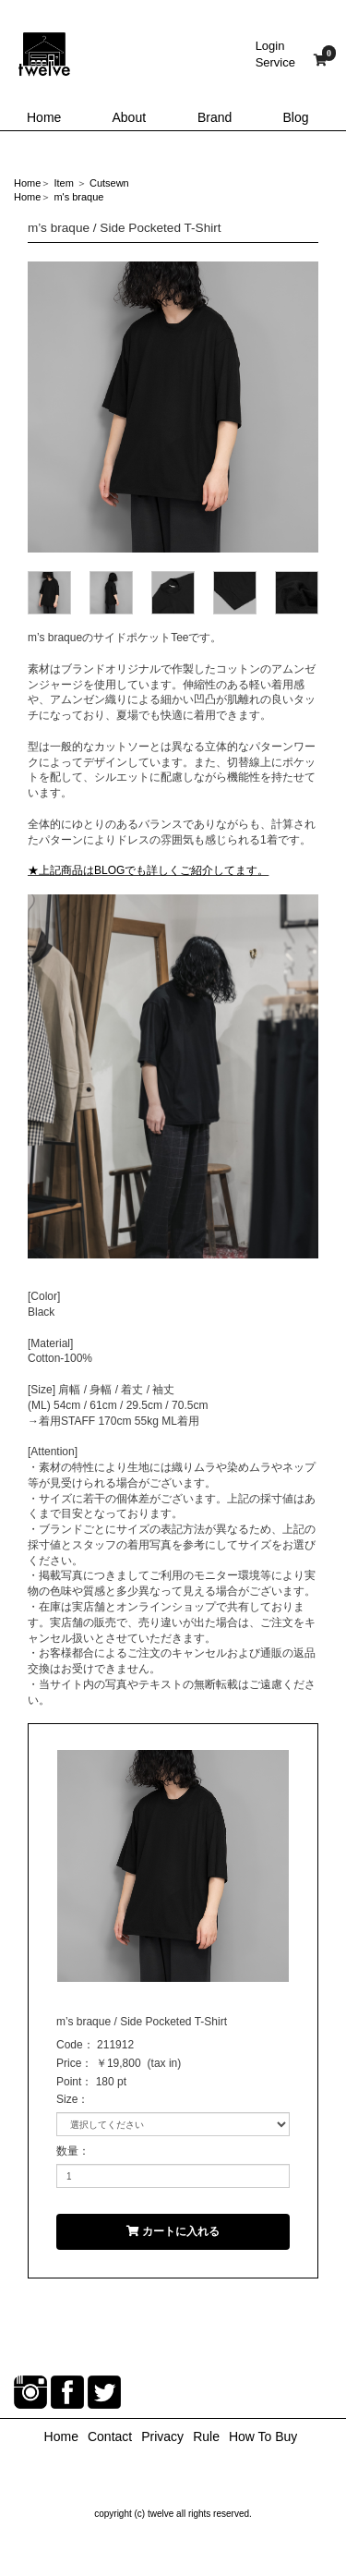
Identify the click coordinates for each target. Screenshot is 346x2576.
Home (44, 117)
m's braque (78, 196)
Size (67, 2099)
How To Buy (263, 2436)
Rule (206, 2436)
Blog (296, 117)
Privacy (162, 2436)
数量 (67, 2151)
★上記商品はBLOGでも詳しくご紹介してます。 (148, 870)
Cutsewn (109, 182)
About (130, 117)
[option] (173, 407)
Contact (110, 2436)
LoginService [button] (275, 54)
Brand (214, 117)
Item (63, 182)
